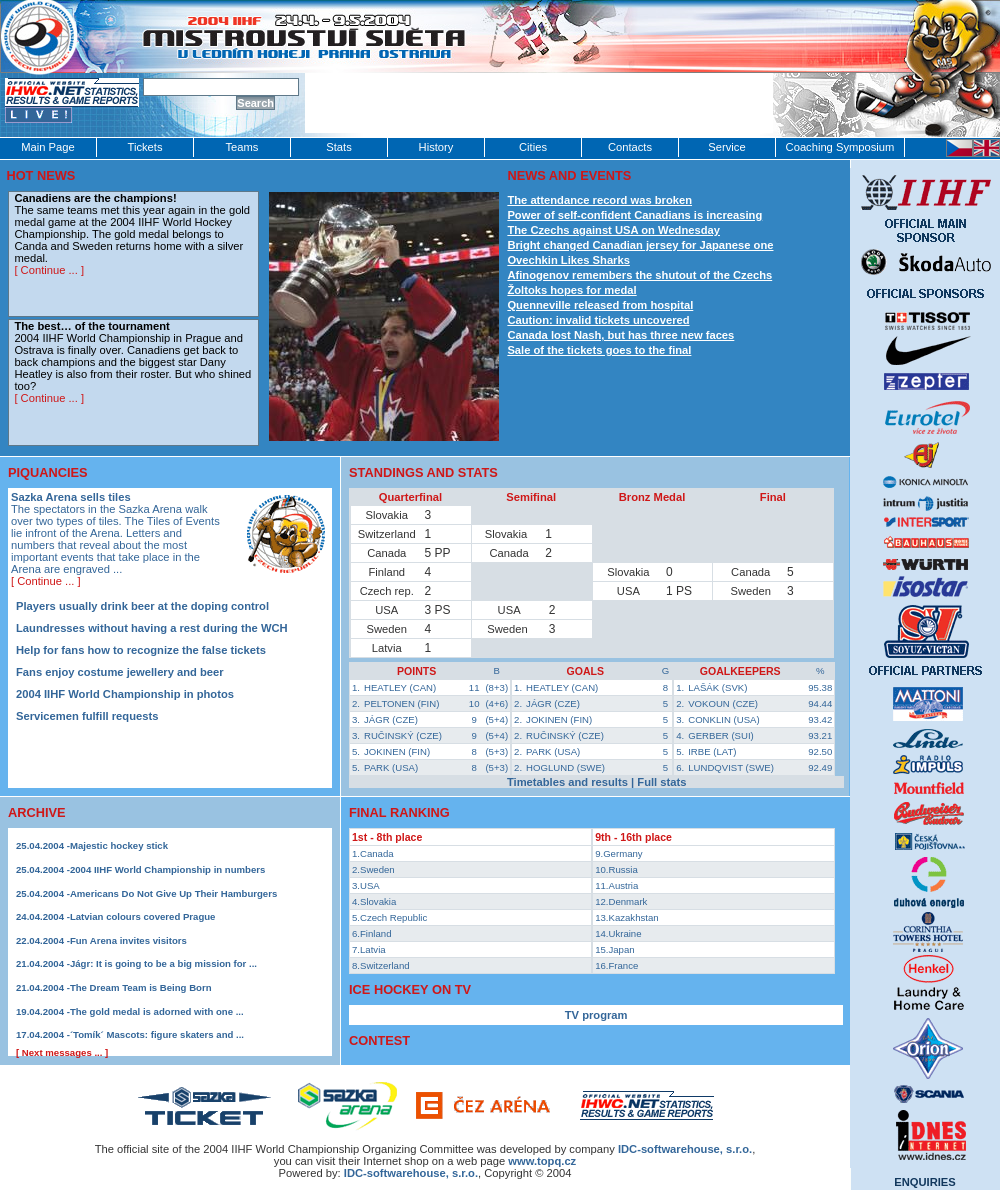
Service (726, 147)
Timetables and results (567, 782)
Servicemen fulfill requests (87, 716)
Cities (533, 147)
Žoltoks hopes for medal (571, 290)
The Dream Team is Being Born (141, 987)
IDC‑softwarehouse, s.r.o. (685, 1149)
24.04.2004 (40, 916)
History (436, 147)
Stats (339, 147)
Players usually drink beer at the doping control (142, 606)
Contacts (630, 147)
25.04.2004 (40, 845)
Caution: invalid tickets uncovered (598, 320)
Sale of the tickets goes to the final (599, 350)
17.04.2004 (40, 1034)
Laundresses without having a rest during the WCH (152, 628)
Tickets (144, 147)
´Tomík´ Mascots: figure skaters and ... (157, 1034)
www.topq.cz (542, 1161)
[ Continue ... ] (49, 270)
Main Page (48, 147)
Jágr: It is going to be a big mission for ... (163, 963)
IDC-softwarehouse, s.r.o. (411, 1173)
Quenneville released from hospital (600, 305)
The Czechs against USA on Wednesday (613, 230)
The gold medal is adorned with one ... (157, 1011)
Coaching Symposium (840, 147)
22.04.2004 (40, 940)
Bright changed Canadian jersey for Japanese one (640, 245)
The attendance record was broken (599, 200)
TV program (596, 1015)
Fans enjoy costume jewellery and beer (120, 672)
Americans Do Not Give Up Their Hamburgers (173, 893)
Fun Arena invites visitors (128, 940)
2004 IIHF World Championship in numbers (167, 869)
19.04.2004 (40, 1011)
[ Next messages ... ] (62, 1052)
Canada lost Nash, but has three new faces (620, 335)
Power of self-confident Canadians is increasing (634, 215)
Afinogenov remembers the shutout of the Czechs (639, 275)
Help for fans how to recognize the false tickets (141, 650)
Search (255, 103)
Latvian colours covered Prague (143, 916)
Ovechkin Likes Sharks (568, 260)
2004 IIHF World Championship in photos (125, 694)
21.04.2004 (40, 963)
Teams (242, 147)
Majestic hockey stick (119, 845)
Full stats (661, 782)
